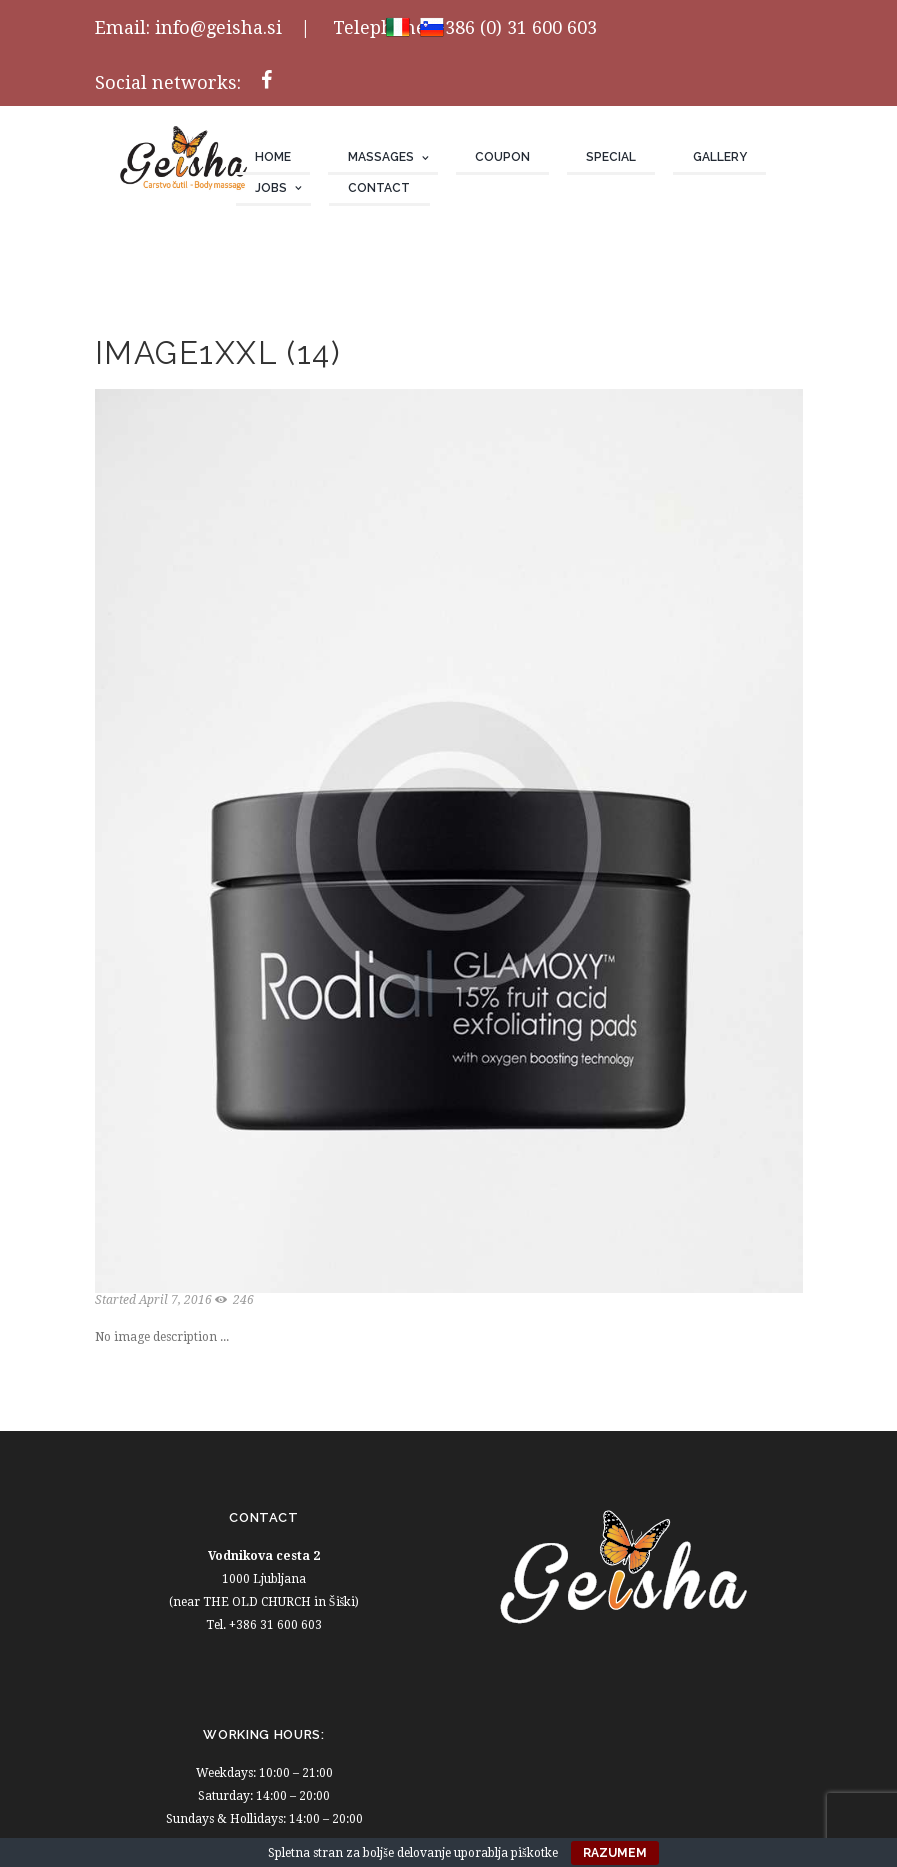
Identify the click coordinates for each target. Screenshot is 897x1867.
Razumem (615, 1853)
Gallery (720, 157)
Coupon (502, 157)
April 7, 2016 (175, 1300)
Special (611, 157)
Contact (379, 188)
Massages (381, 157)
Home (273, 157)
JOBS (271, 188)
